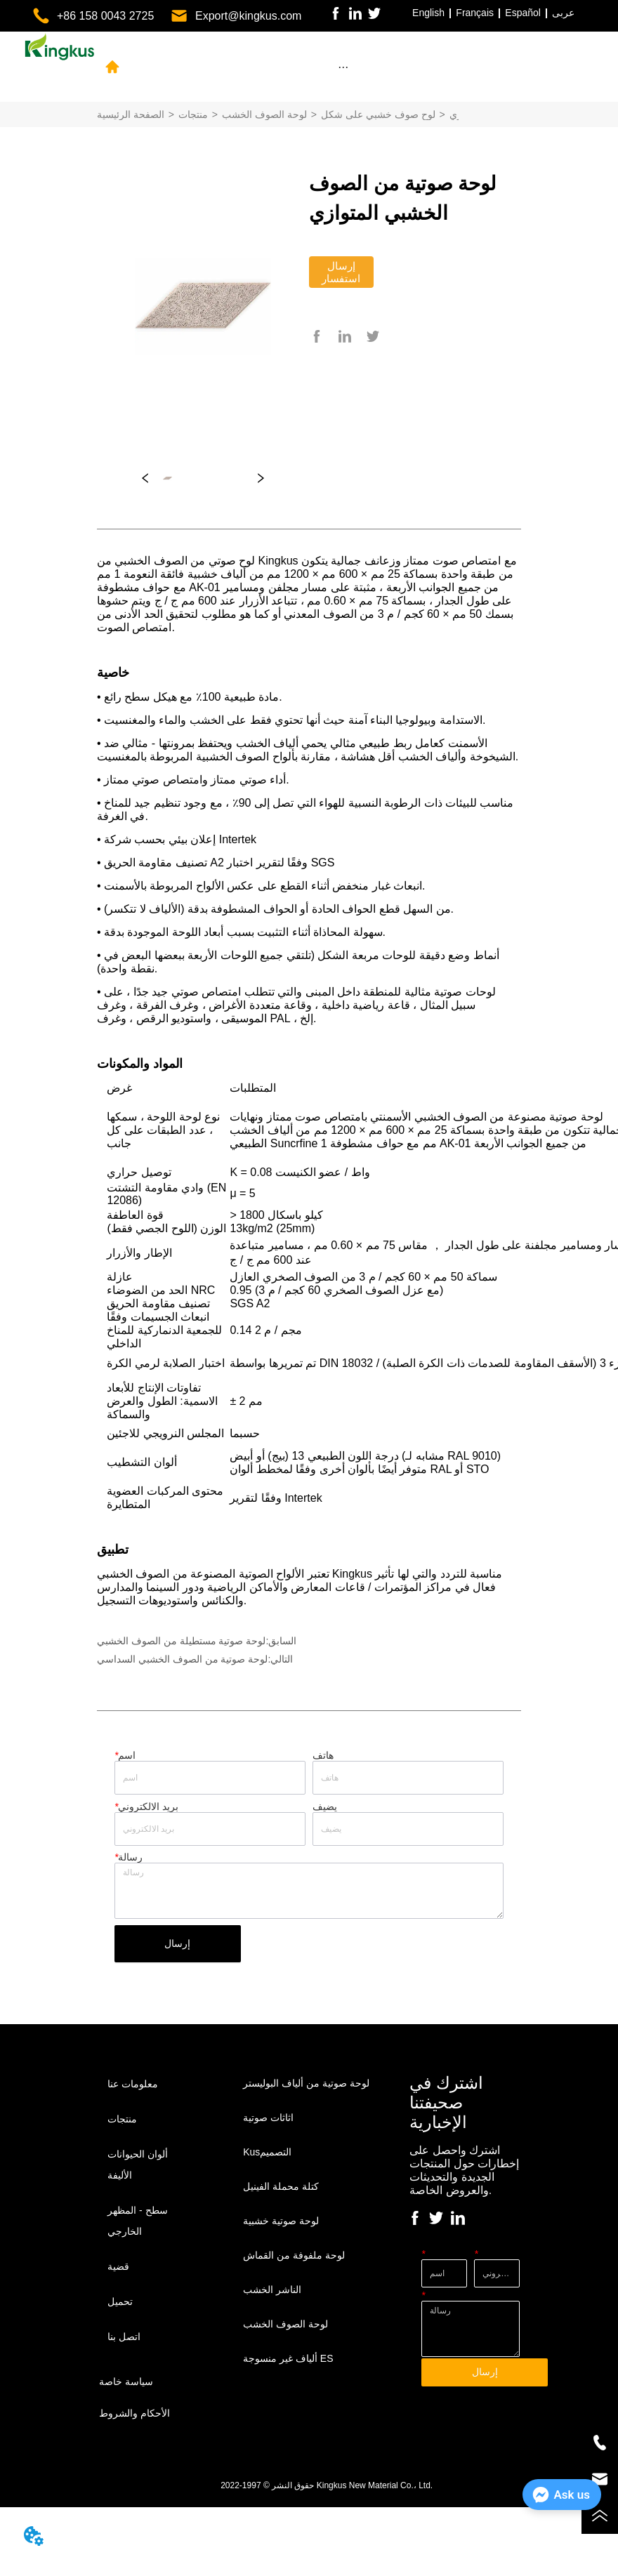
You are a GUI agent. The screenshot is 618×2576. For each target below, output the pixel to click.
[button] (343, 67)
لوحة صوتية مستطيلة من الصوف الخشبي (181, 1640)
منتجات (193, 114)
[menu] (343, 66)
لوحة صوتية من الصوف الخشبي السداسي (182, 1659)
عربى (563, 12)
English (428, 12)
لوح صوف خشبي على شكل (378, 114)
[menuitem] (343, 66)
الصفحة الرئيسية (130, 114)
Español (523, 12)
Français (475, 12)
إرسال (177, 1943)
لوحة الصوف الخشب (264, 114)
